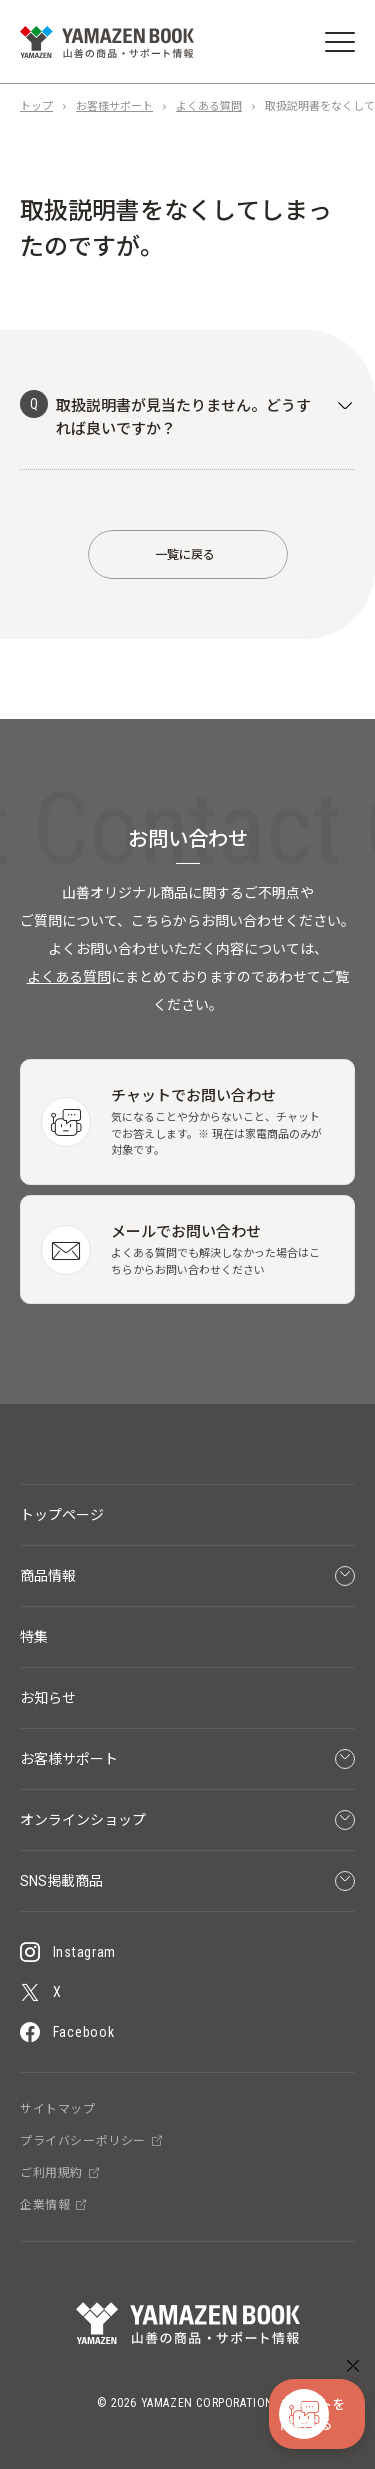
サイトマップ (58, 2109)
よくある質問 (209, 106)
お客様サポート (114, 106)
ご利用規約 (60, 2173)
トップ (36, 106)
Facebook (67, 2032)
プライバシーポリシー (91, 2141)
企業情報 (53, 2205)
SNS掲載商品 (187, 1881)
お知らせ (48, 1698)
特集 (34, 1637)
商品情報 (187, 1576)
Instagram (68, 1952)
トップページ (62, 1515)
